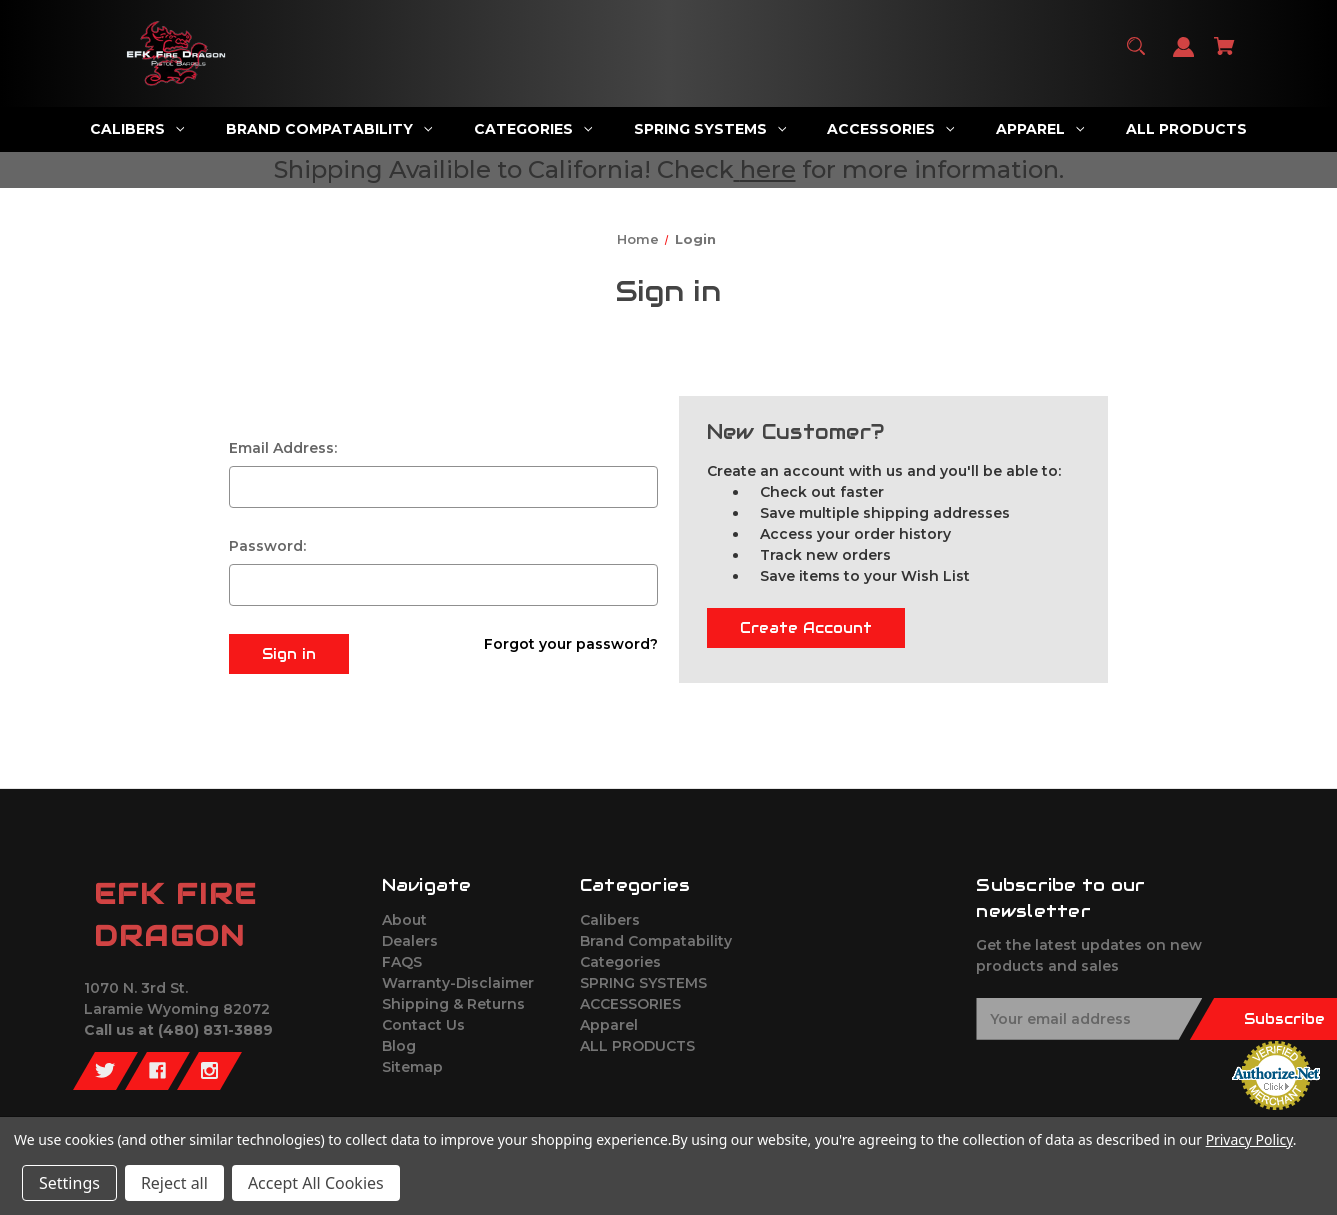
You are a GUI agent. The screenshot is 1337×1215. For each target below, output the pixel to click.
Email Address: (283, 448)
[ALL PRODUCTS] (1187, 129)
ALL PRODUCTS (637, 1046)
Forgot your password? (571, 644)
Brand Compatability (656, 941)
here (768, 169)
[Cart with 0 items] (1225, 55)
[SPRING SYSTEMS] (709, 129)
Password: (267, 546)
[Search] (1136, 55)
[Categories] (532, 129)
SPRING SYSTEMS (643, 983)
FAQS (402, 962)
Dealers (410, 941)
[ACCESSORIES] (891, 129)
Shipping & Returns (453, 1004)
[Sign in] (1184, 56)
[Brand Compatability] (328, 129)
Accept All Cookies (316, 1183)
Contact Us (423, 1025)
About (404, 920)
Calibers (610, 920)
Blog (399, 1046)
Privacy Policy (1249, 1139)
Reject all (174, 1183)
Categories (620, 962)
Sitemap (412, 1067)
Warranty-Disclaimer (458, 983)
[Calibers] (136, 129)
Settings (69, 1183)
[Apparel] (1040, 129)
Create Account (806, 628)
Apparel (609, 1025)
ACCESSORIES (630, 1004)
